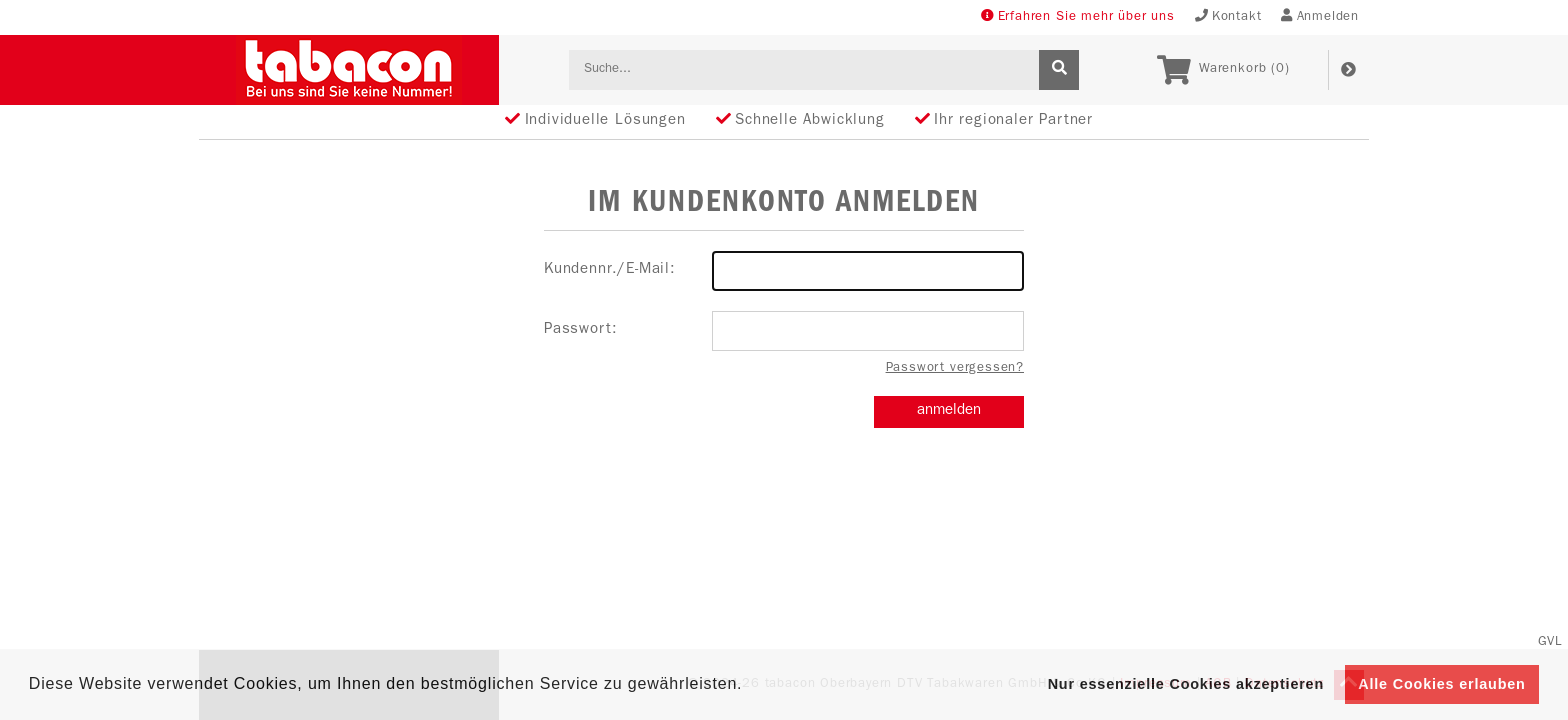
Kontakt (1228, 16)
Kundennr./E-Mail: (784, 271)
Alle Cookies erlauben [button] (1441, 684)
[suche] (1059, 70)
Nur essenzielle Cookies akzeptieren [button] (1186, 684)
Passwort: (784, 331)
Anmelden (1320, 16)
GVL (1550, 642)
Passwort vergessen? (955, 368)
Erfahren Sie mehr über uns (1078, 16)
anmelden (949, 411)
